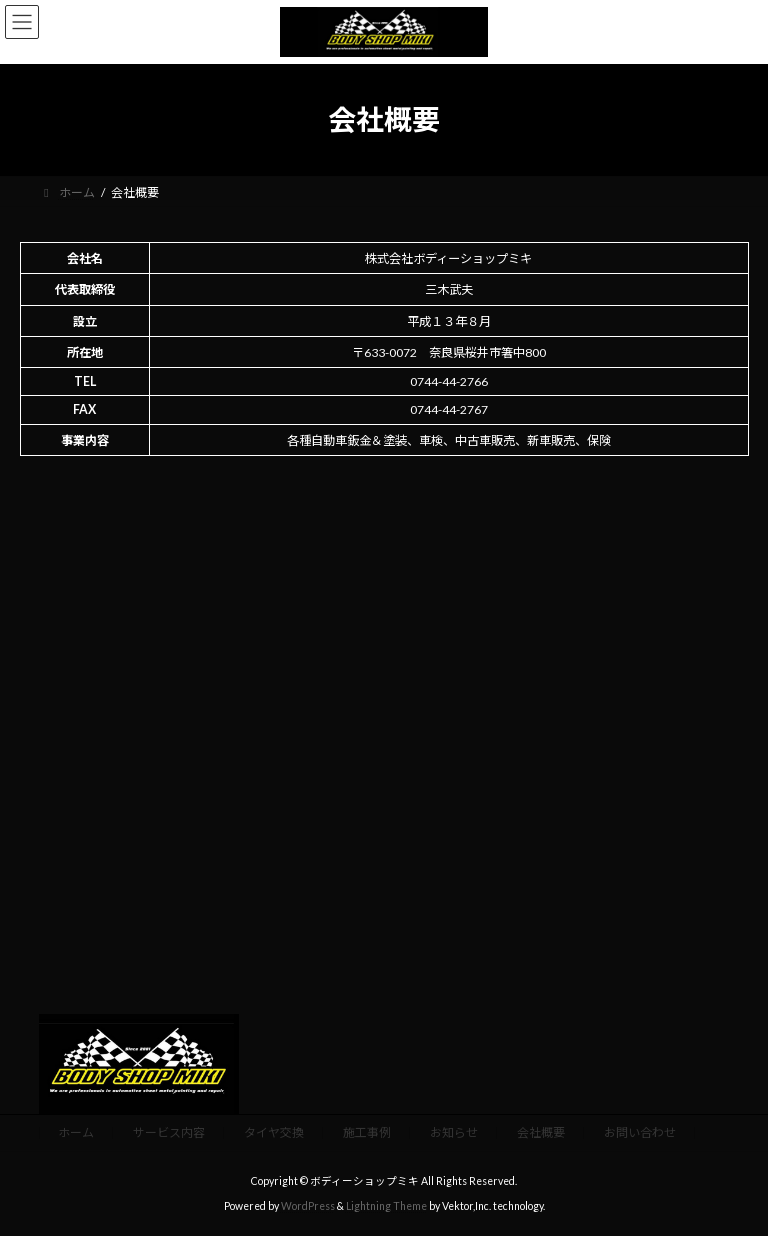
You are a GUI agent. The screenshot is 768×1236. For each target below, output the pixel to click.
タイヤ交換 (274, 1132)
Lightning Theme (386, 1206)
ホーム (76, 1132)
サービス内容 (169, 1132)
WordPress (308, 1206)
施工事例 (367, 1132)
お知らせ (454, 1132)
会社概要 (541, 1132)
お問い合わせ (640, 1132)
